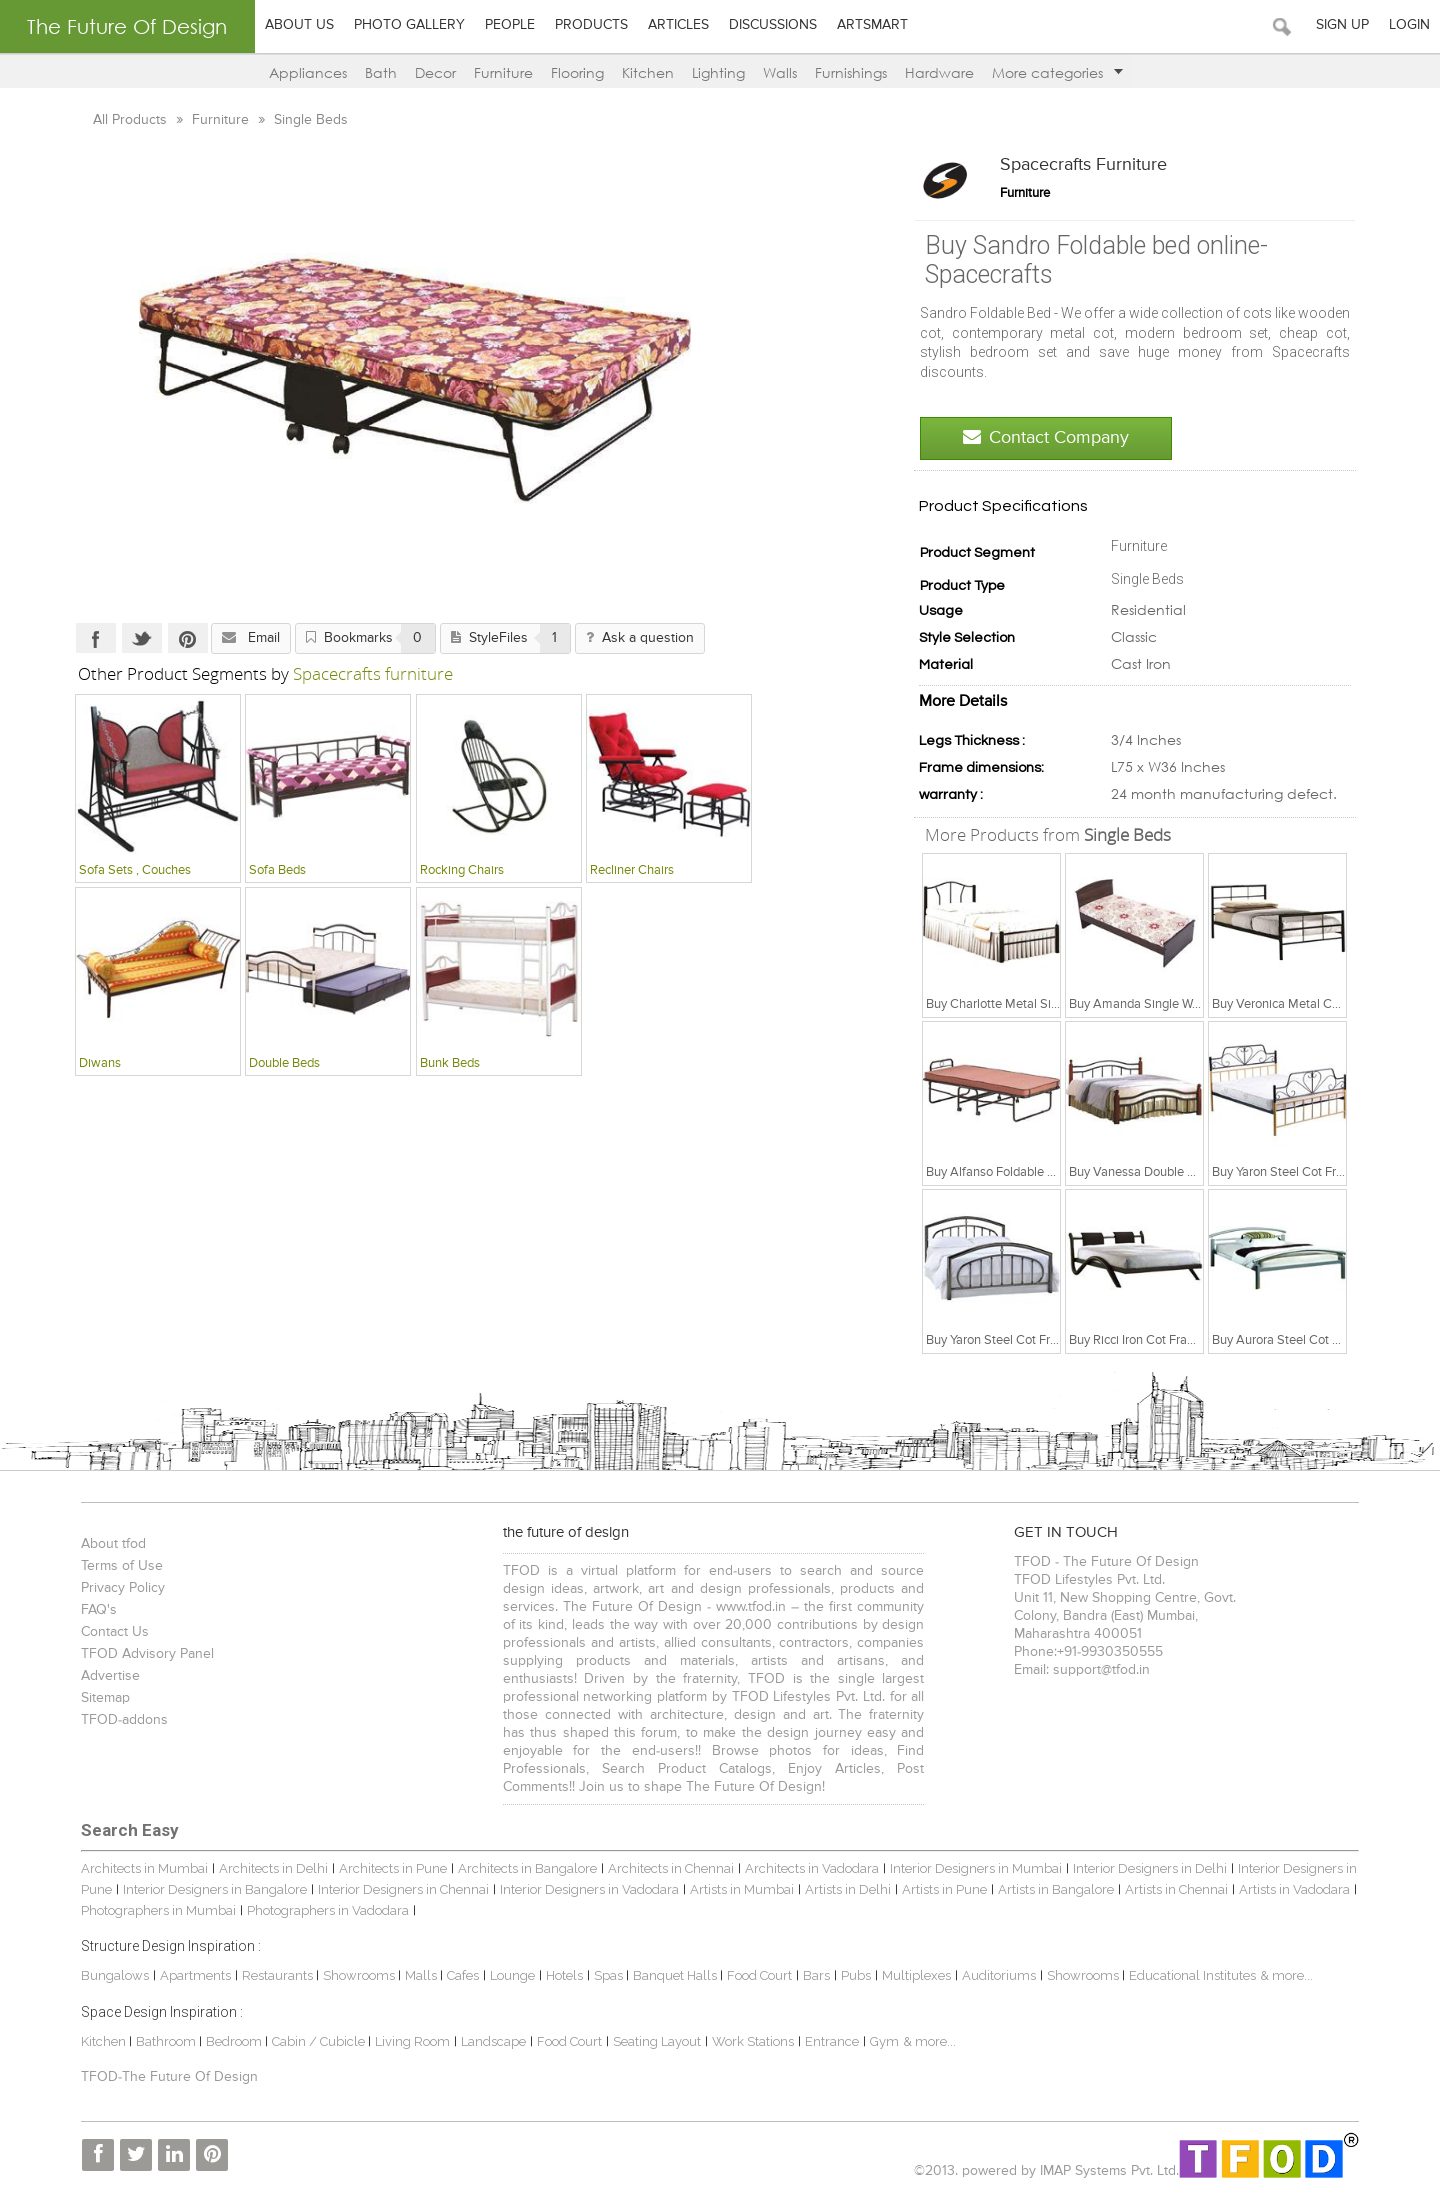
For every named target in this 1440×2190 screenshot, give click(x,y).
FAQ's (99, 1610)
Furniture (503, 72)
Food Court (759, 1975)
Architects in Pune (393, 1868)
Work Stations (753, 2041)
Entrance (832, 2041)
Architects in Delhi (273, 1868)
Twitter (142, 638)
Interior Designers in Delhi (1150, 1868)
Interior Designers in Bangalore (215, 1889)
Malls (422, 1975)
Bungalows (115, 1975)
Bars (816, 1975)
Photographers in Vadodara (328, 1910)
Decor (435, 72)
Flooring (577, 72)
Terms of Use (122, 1566)
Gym (884, 2041)
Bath (381, 72)
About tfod (113, 1544)
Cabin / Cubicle (320, 2041)
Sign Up (1342, 25)
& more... (1286, 1975)
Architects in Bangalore (527, 1868)
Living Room (412, 2041)
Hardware (939, 72)
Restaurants (279, 1975)
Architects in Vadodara (812, 1868)
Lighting (718, 72)
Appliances (308, 72)
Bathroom (167, 2041)
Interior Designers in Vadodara (589, 1889)
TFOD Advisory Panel (147, 1654)
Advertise (110, 1676)
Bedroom (235, 2041)
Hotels (564, 1975)
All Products (132, 120)
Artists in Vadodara (1294, 1889)
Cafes (463, 1975)
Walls (780, 72)
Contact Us (115, 1632)
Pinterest (188, 638)
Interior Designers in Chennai (403, 1889)
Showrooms (360, 1975)
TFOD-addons (124, 1720)
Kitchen (648, 72)
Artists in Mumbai (742, 1889)
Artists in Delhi (848, 1889)
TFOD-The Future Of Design (169, 2077)
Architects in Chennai (671, 1868)
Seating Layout (657, 2041)
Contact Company (1046, 437)
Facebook (96, 638)
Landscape (493, 2041)
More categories (1057, 72)
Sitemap (105, 1698)
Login (1409, 25)
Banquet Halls (676, 1975)
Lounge (512, 1975)
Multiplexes (916, 1975)
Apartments (195, 1975)
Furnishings (851, 72)
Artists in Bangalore (1056, 1889)
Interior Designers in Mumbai (976, 1868)
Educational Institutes (1192, 1975)
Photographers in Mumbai (158, 1910)
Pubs (856, 1975)
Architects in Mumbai (144, 1868)
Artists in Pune (944, 1889)
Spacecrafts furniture (1083, 165)
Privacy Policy (123, 1588)
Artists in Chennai (1176, 1889)
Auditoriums (999, 1975)
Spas (610, 1975)
